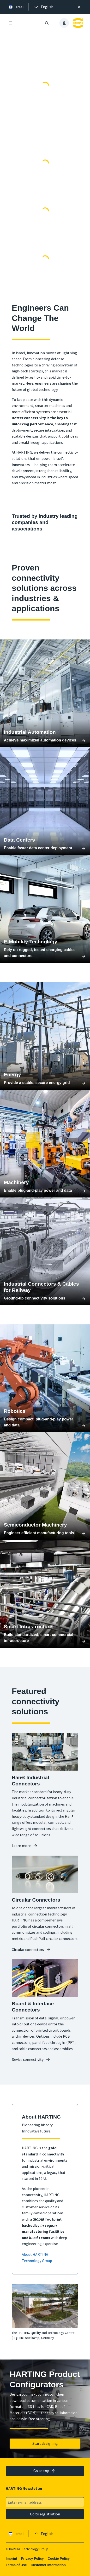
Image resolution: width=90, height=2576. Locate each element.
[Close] (79, 7)
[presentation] (43, 7)
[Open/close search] (47, 23)
